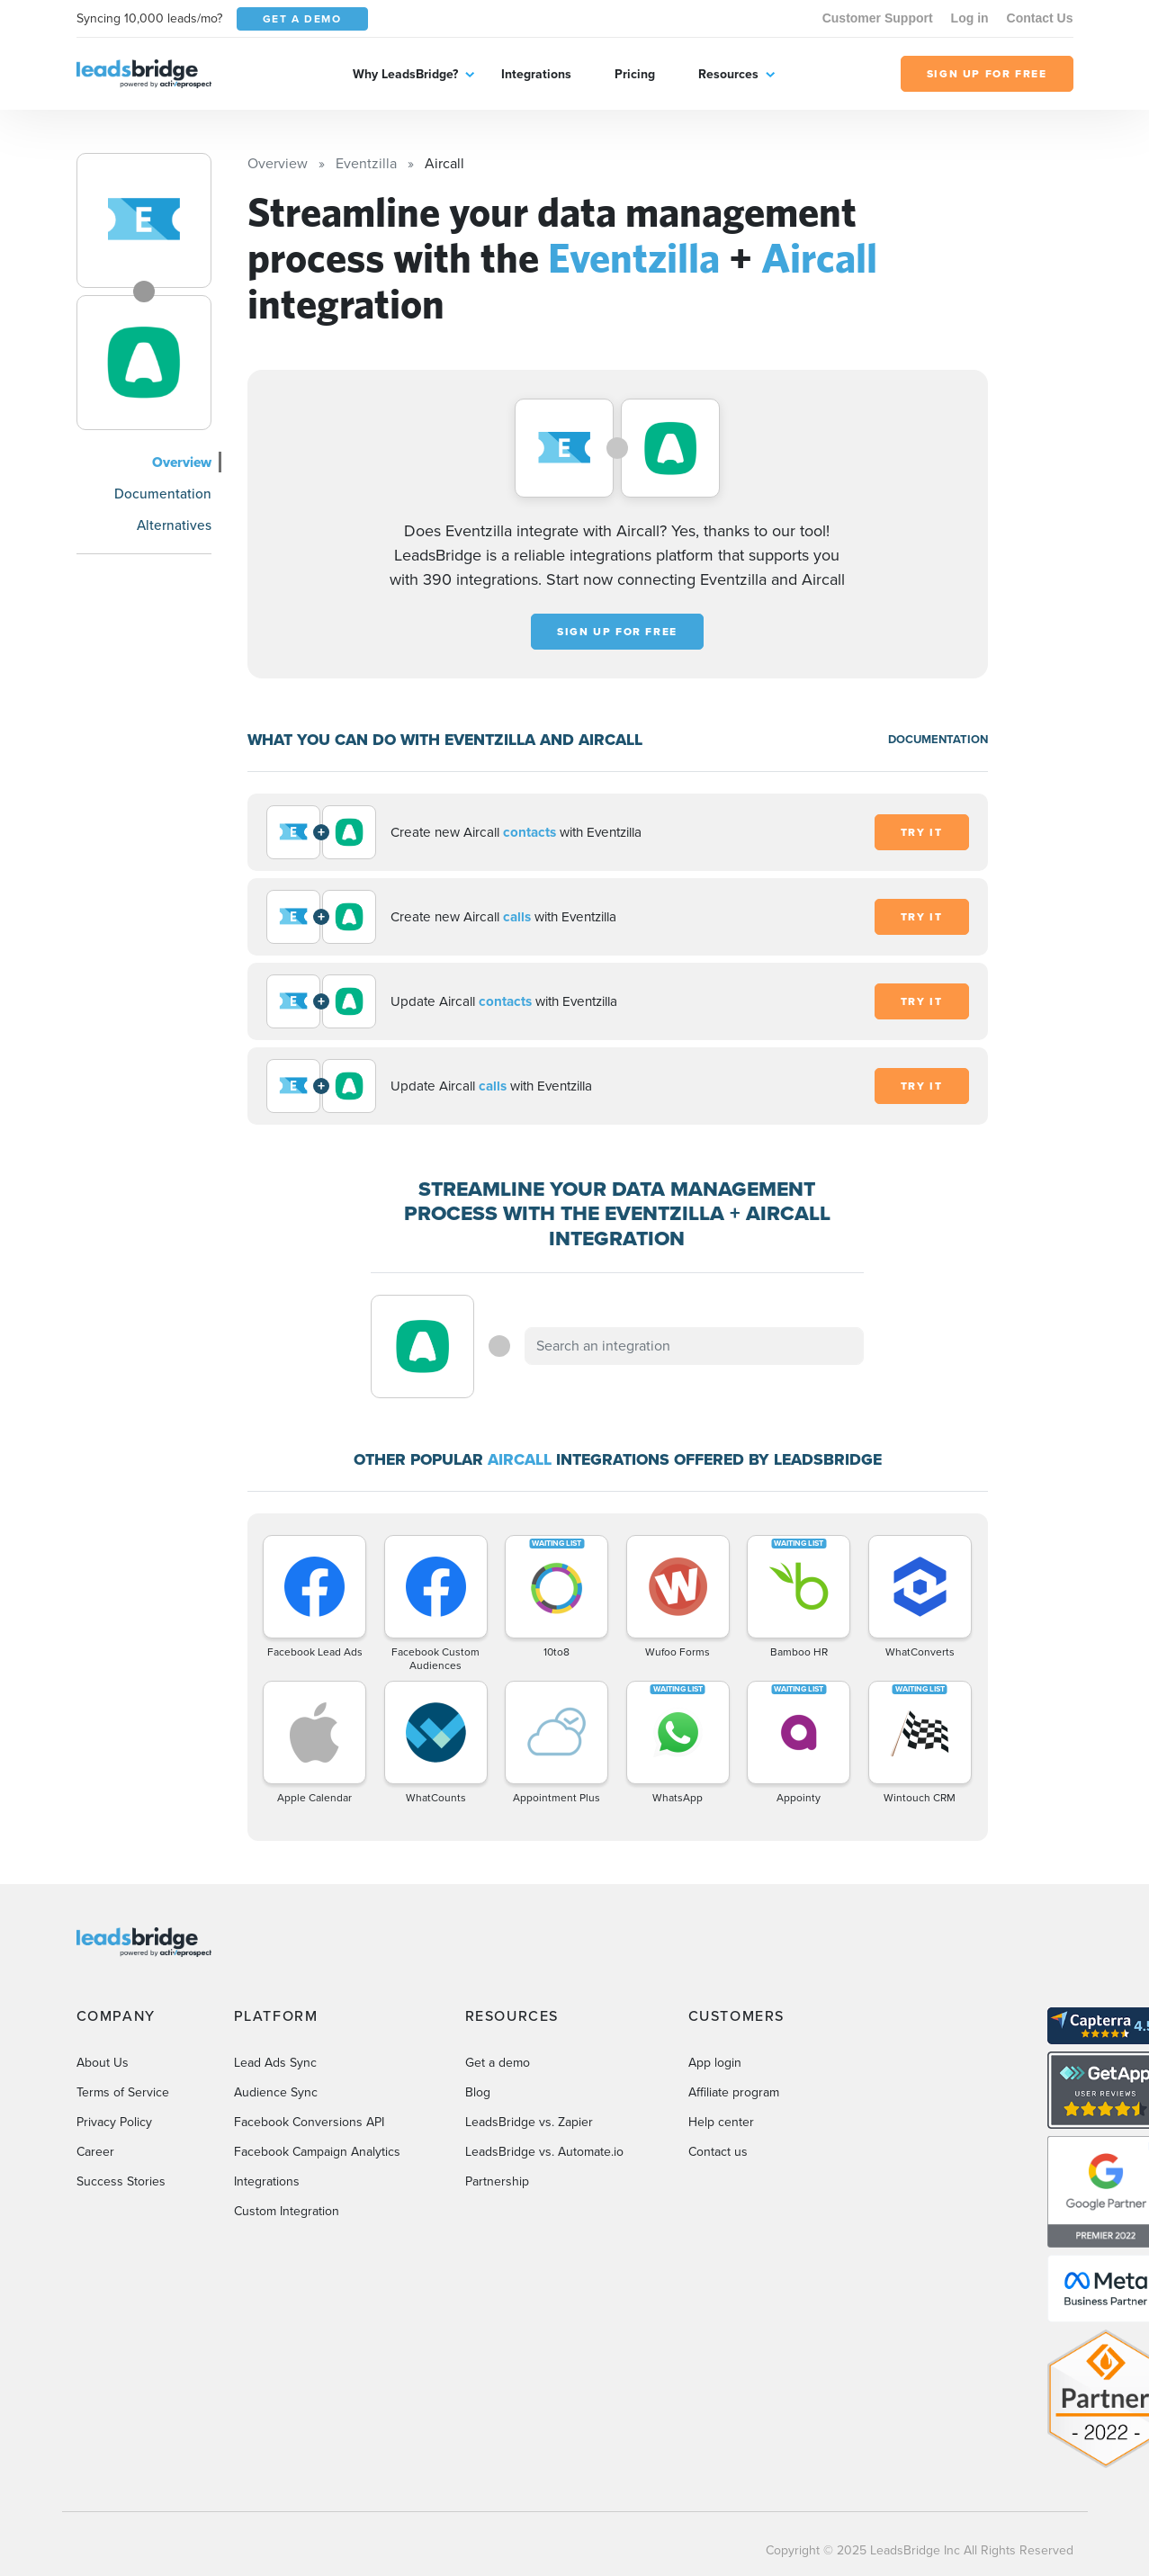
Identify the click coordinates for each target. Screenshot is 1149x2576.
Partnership (497, 2181)
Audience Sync (276, 2092)
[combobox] (695, 1346)
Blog (477, 2092)
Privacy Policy (114, 2122)
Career (95, 2151)
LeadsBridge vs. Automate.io (544, 2151)
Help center (721, 2122)
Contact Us (1040, 18)
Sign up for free (617, 632)
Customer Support (877, 18)
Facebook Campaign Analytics (317, 2151)
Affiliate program (733, 2092)
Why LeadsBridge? (405, 74)
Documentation (162, 493)
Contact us (718, 2151)
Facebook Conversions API (309, 2122)
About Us (102, 2062)
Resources (728, 74)
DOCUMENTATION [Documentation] (938, 739)
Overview (181, 462)
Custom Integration (286, 2211)
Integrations (536, 74)
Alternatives (174, 525)
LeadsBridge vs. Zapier (529, 2122)
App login (714, 2062)
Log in (970, 18)
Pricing (635, 74)
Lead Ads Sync (275, 2062)
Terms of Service (122, 2092)
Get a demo (497, 2062)
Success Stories (121, 2181)
